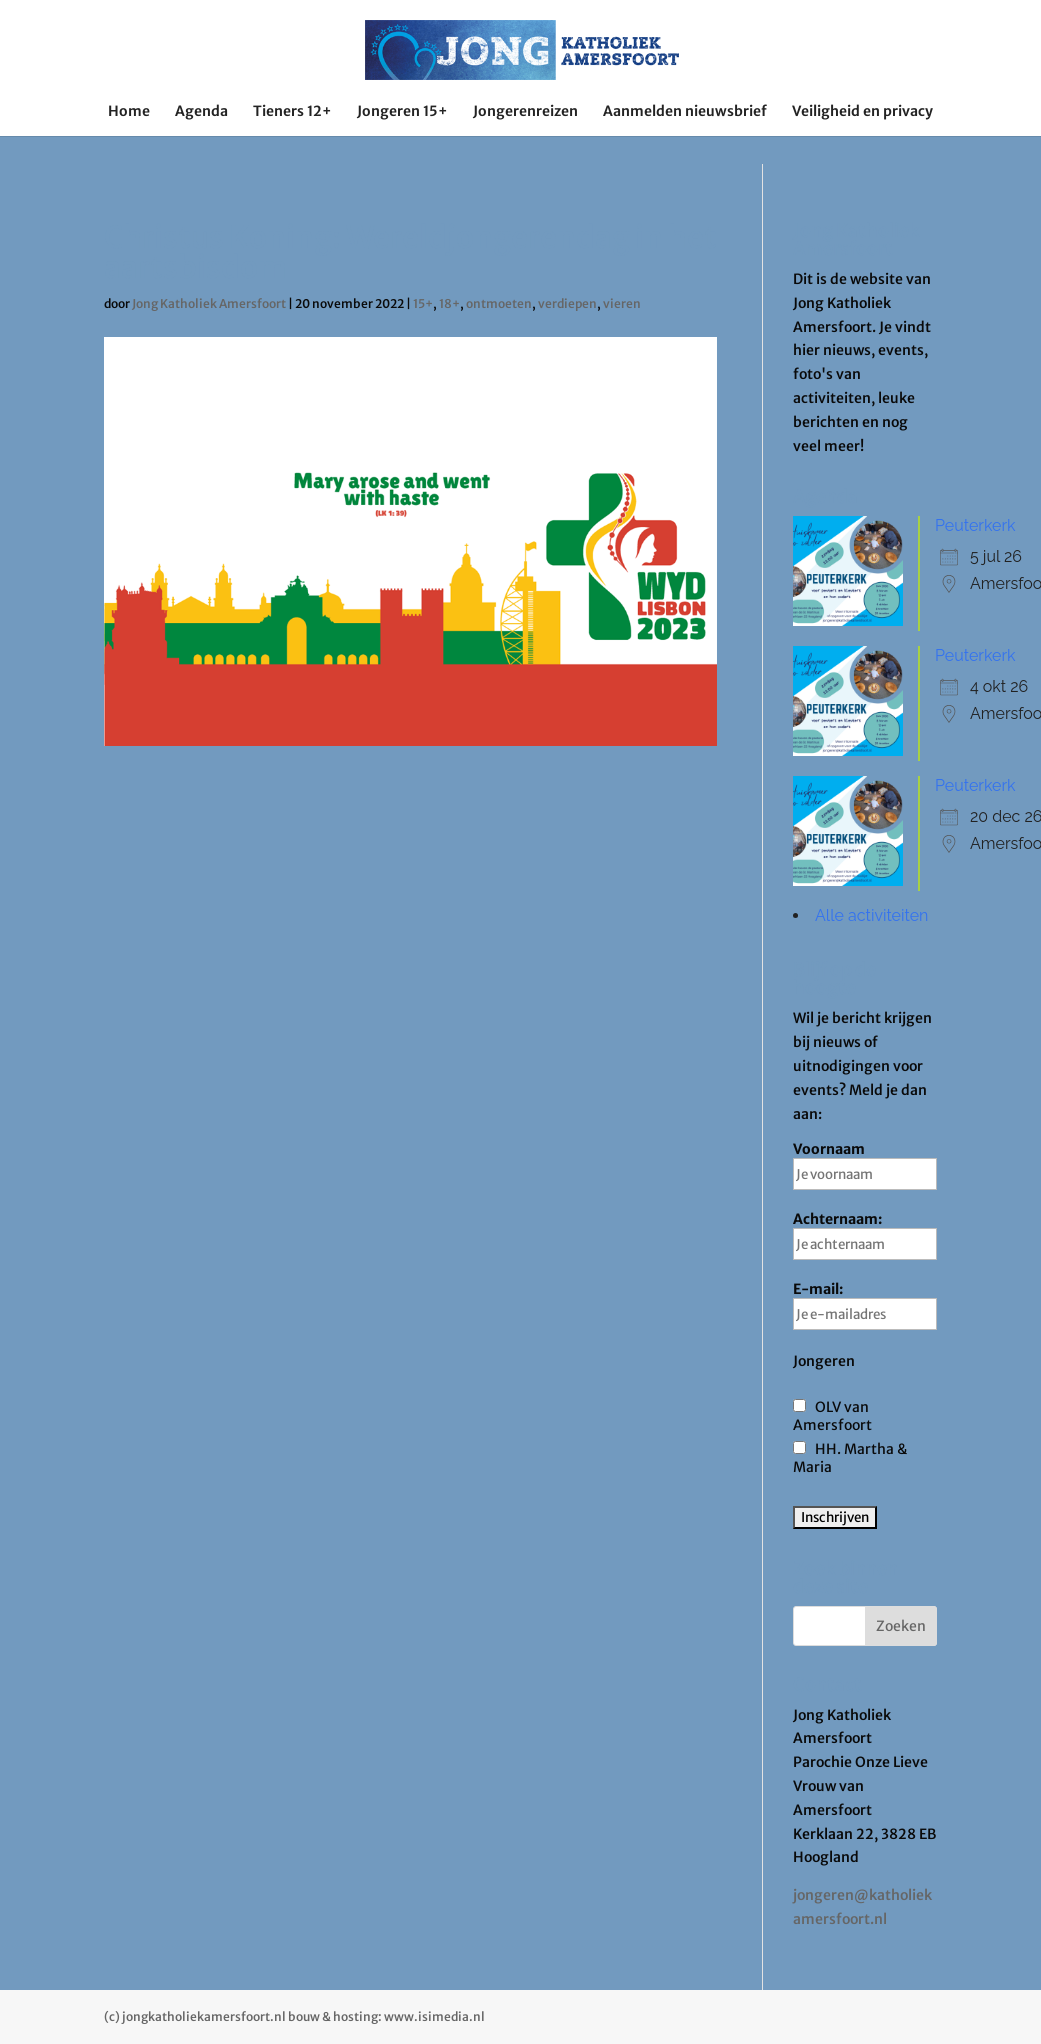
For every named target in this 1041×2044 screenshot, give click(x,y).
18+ (449, 303)
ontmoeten (499, 303)
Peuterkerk (975, 525)
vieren (622, 303)
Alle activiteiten (871, 915)
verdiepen (567, 303)
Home (129, 112)
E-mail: (865, 1305)
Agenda (201, 112)
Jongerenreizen (525, 112)
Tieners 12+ (292, 112)
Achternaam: (865, 1235)
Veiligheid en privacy (862, 112)
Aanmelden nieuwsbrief (685, 112)
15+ (423, 303)
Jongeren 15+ (402, 112)
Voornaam (865, 1165)
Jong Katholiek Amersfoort (209, 303)
